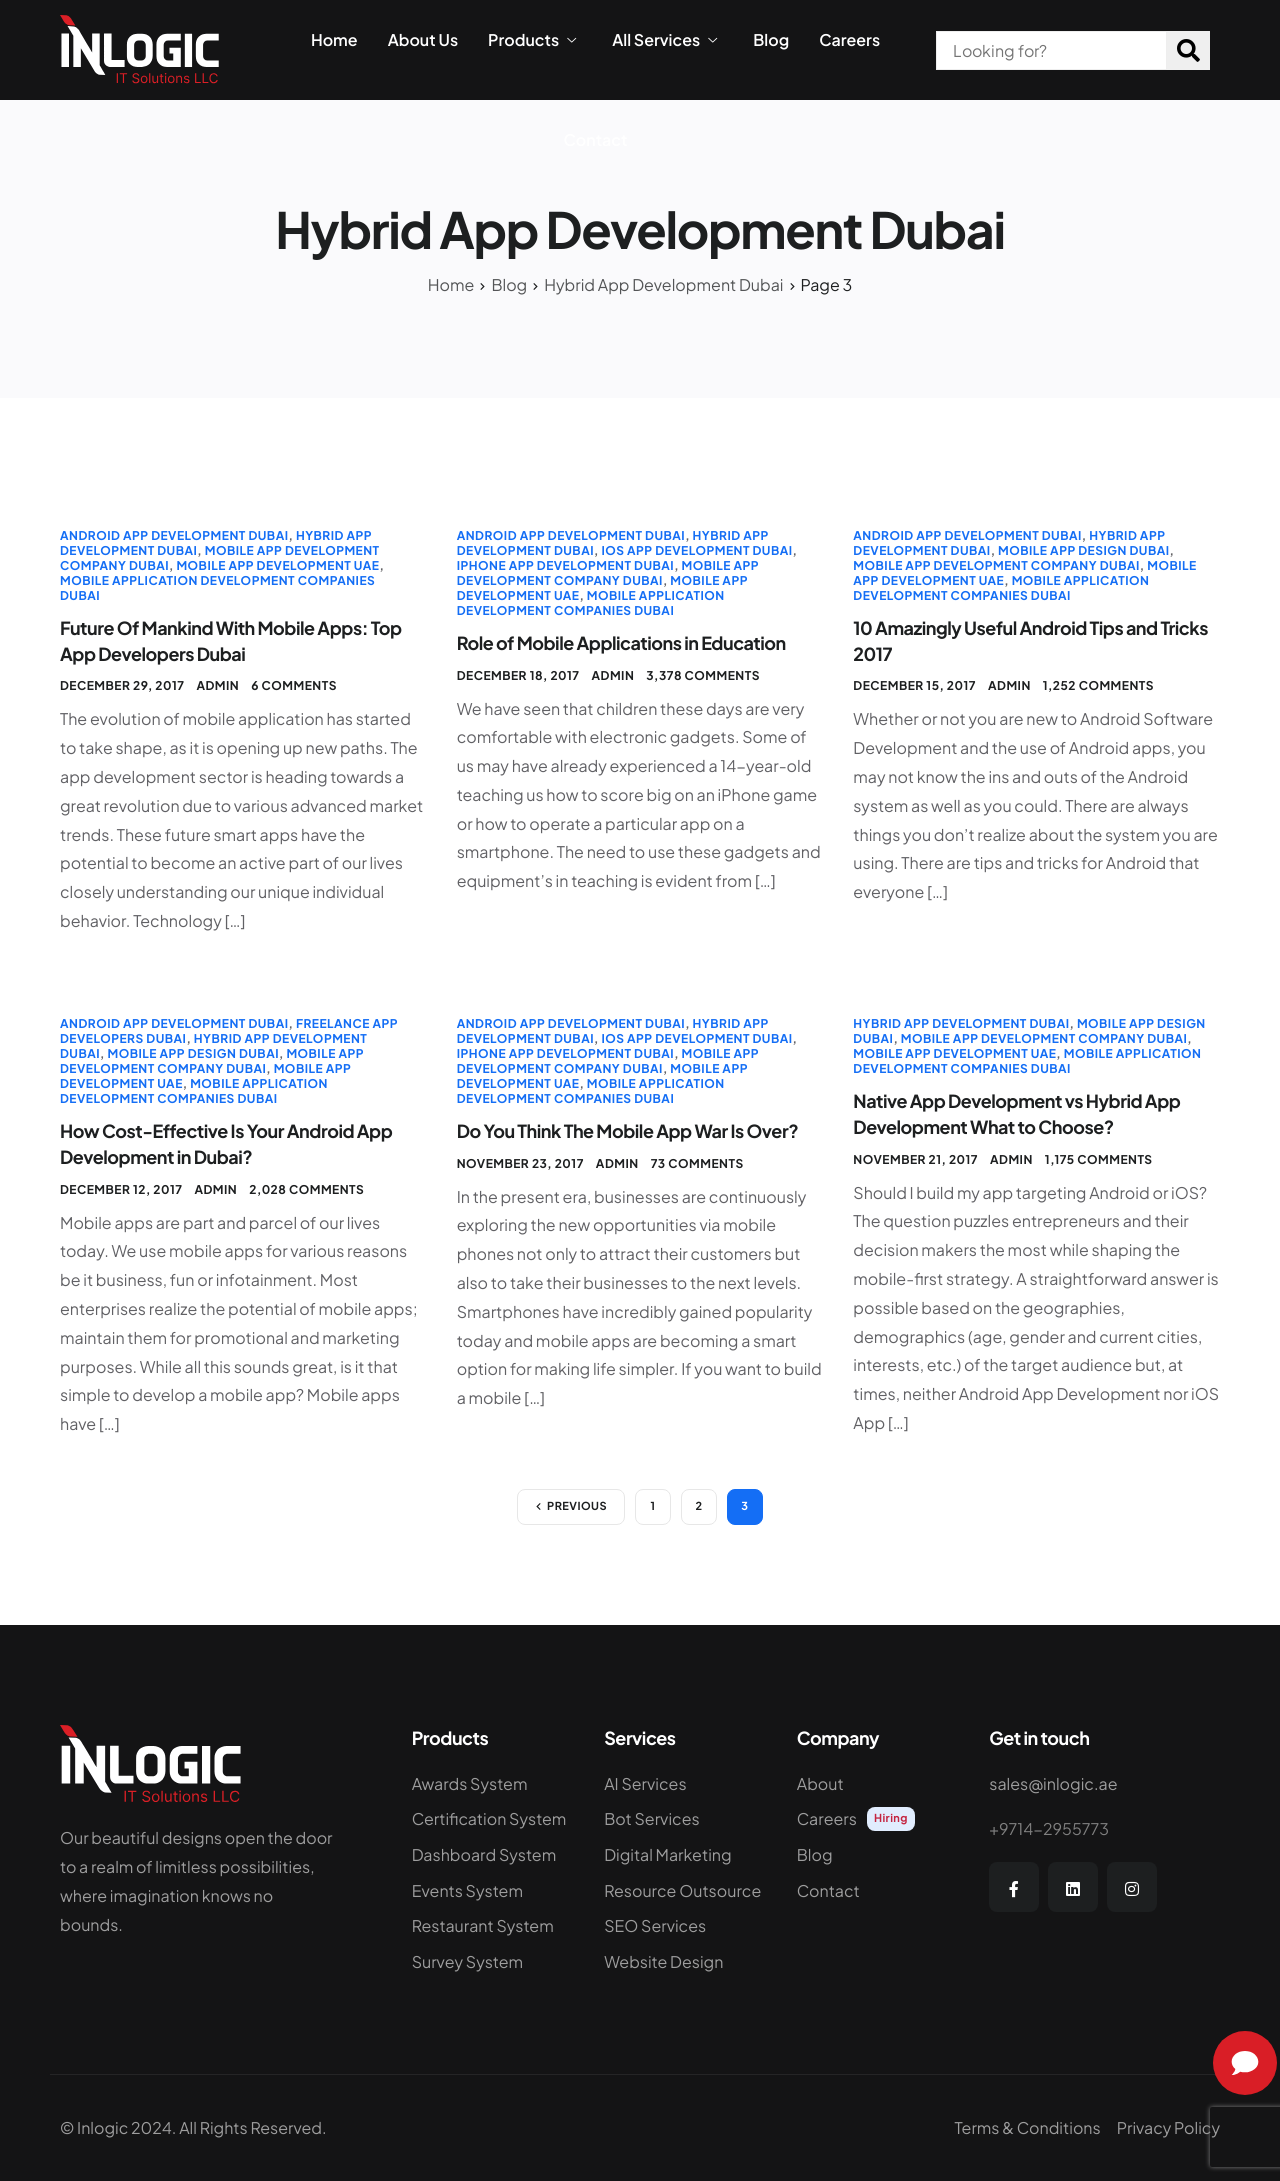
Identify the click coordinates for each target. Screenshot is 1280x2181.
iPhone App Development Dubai (565, 565)
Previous (577, 1506)
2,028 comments (306, 1189)
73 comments (697, 1163)
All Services (664, 40)
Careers (849, 40)
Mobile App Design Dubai (1084, 550)
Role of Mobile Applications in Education (621, 642)
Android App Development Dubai (174, 535)
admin (217, 685)
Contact (596, 140)
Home (334, 40)
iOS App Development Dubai (696, 550)
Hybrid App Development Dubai (961, 1023)
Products (532, 40)
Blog (771, 40)
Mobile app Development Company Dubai (608, 573)
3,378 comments (703, 675)
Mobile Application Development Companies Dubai (591, 603)
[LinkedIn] (1073, 1887)
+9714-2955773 (1049, 1828)
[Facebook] (1014, 1887)
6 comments (294, 685)
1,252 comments (1098, 685)
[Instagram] (1132, 1887)
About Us (423, 40)
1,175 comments (1099, 1159)
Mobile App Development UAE (277, 565)
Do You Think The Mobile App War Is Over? (628, 1130)
